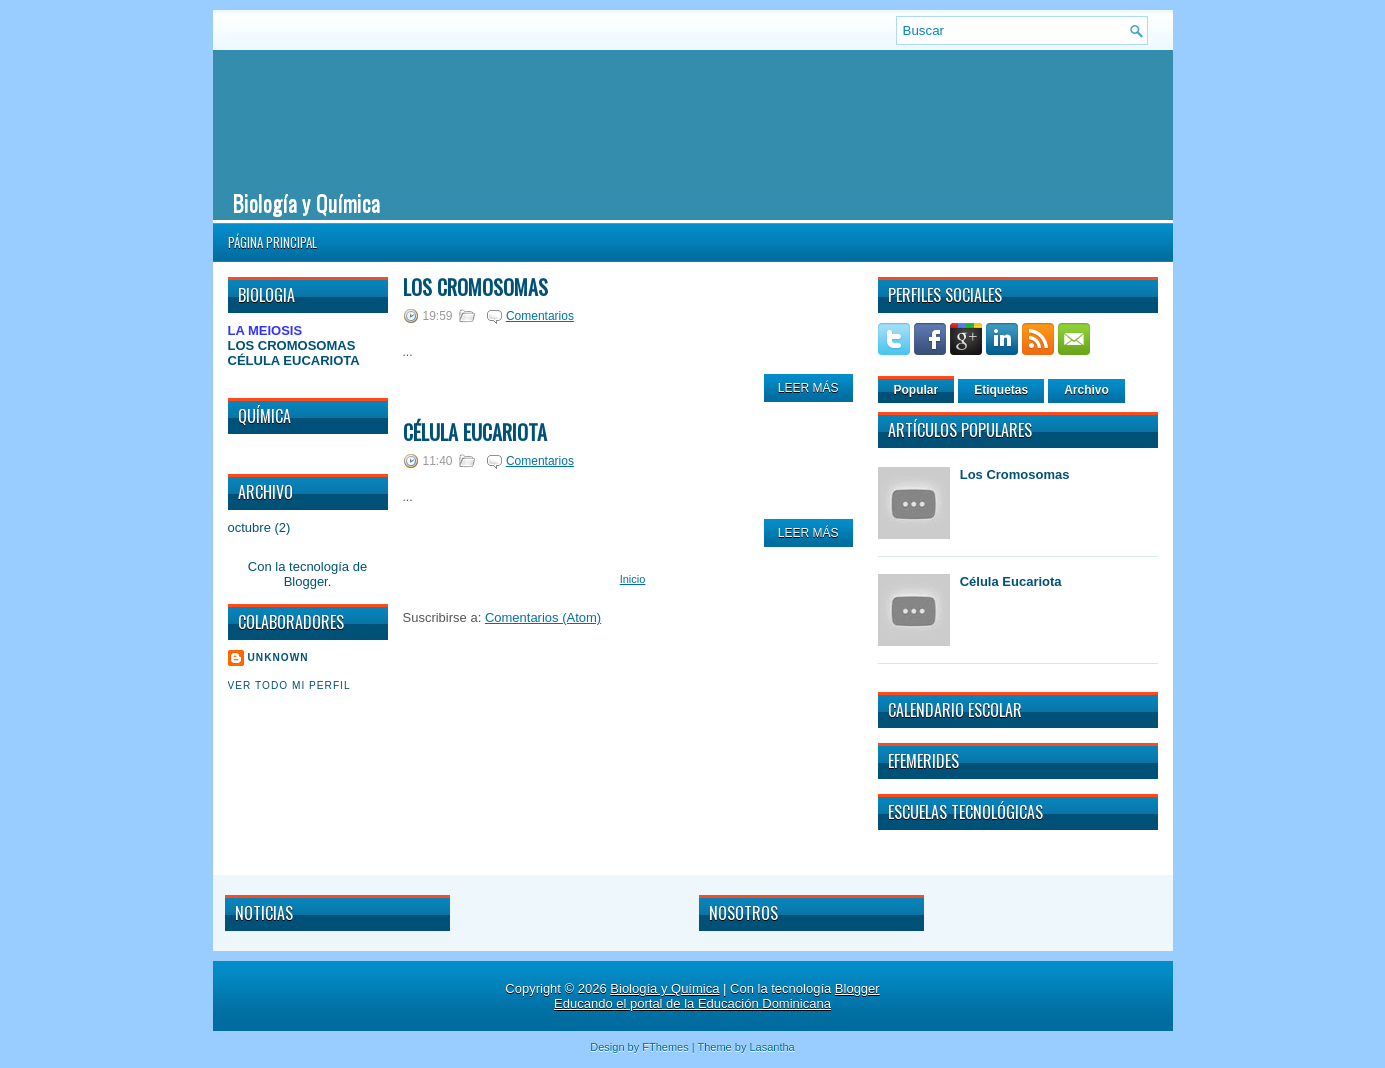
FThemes (665, 1047)
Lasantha (771, 1047)
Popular (916, 390)
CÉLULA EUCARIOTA (294, 360)
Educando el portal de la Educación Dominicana (692, 1003)
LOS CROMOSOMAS (292, 345)
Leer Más (808, 388)
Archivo (1086, 390)
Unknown (278, 657)
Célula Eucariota (475, 432)
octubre (249, 527)
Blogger (306, 581)
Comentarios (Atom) (543, 617)
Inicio (633, 579)
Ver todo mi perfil (289, 685)
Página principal (272, 242)
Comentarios (540, 316)
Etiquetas (1001, 390)
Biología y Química (306, 202)
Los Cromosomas (475, 287)
